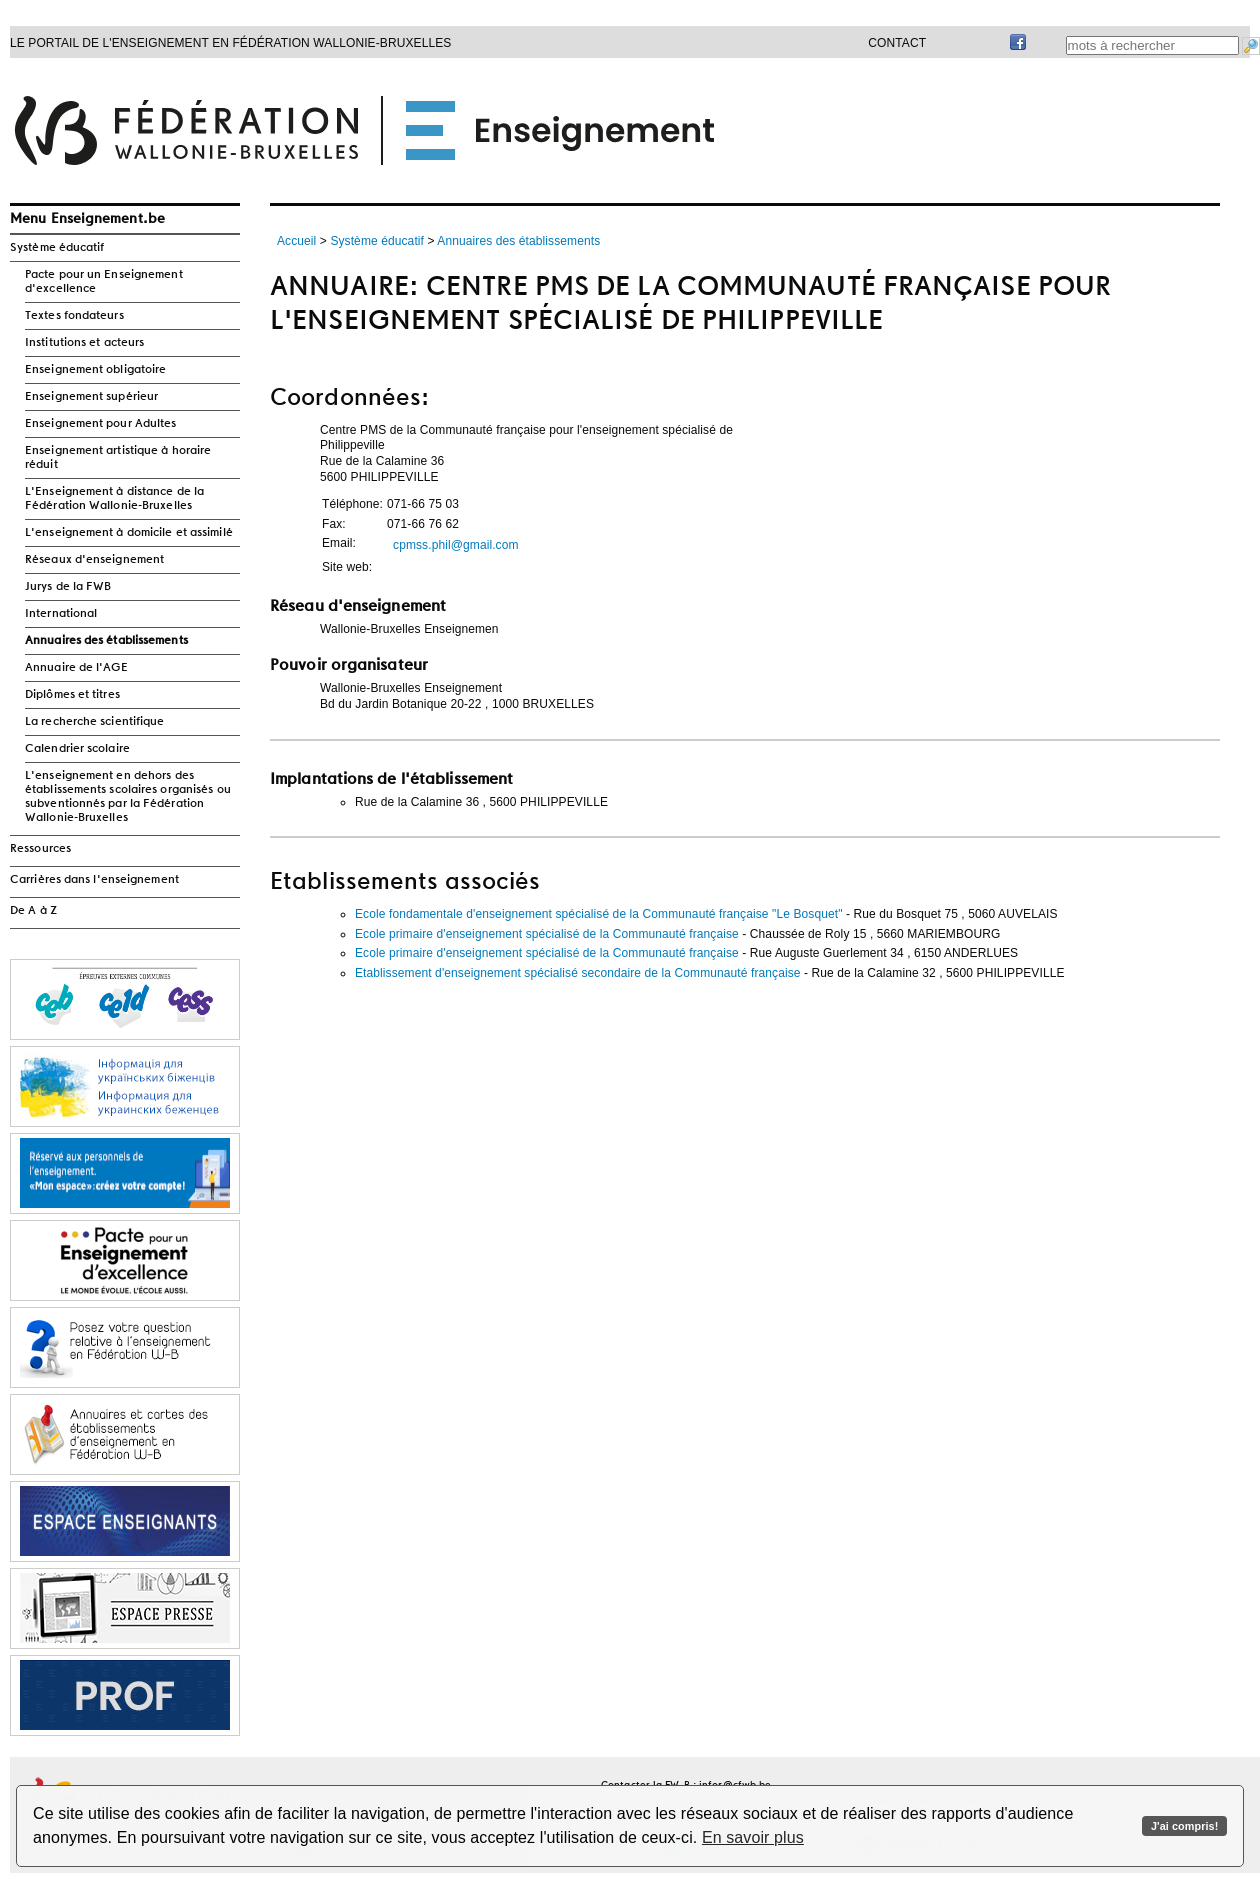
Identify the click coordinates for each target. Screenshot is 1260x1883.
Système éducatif (57, 248)
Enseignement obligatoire (95, 370)
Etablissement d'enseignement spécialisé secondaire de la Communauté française (578, 973)
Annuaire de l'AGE (76, 668)
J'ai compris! (1184, 1826)
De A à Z (33, 911)
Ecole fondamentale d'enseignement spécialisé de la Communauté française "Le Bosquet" (599, 914)
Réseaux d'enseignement (94, 560)
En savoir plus (753, 1837)
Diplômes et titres (72, 695)
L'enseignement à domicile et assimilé (129, 533)
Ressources (40, 849)
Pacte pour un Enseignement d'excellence (104, 282)
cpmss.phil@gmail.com (456, 545)
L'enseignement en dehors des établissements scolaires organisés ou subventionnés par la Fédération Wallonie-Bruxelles (128, 797)
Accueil (296, 241)
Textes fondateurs (74, 316)
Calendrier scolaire (77, 749)
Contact (897, 43)
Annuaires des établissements (106, 641)
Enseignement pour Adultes (101, 424)
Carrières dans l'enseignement (94, 880)
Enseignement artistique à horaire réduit (118, 458)
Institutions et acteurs (84, 343)
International (61, 614)
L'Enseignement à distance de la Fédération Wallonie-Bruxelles (114, 499)
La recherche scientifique (95, 722)
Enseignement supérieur (91, 397)
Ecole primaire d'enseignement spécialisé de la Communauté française (547, 934)
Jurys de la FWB (68, 587)
